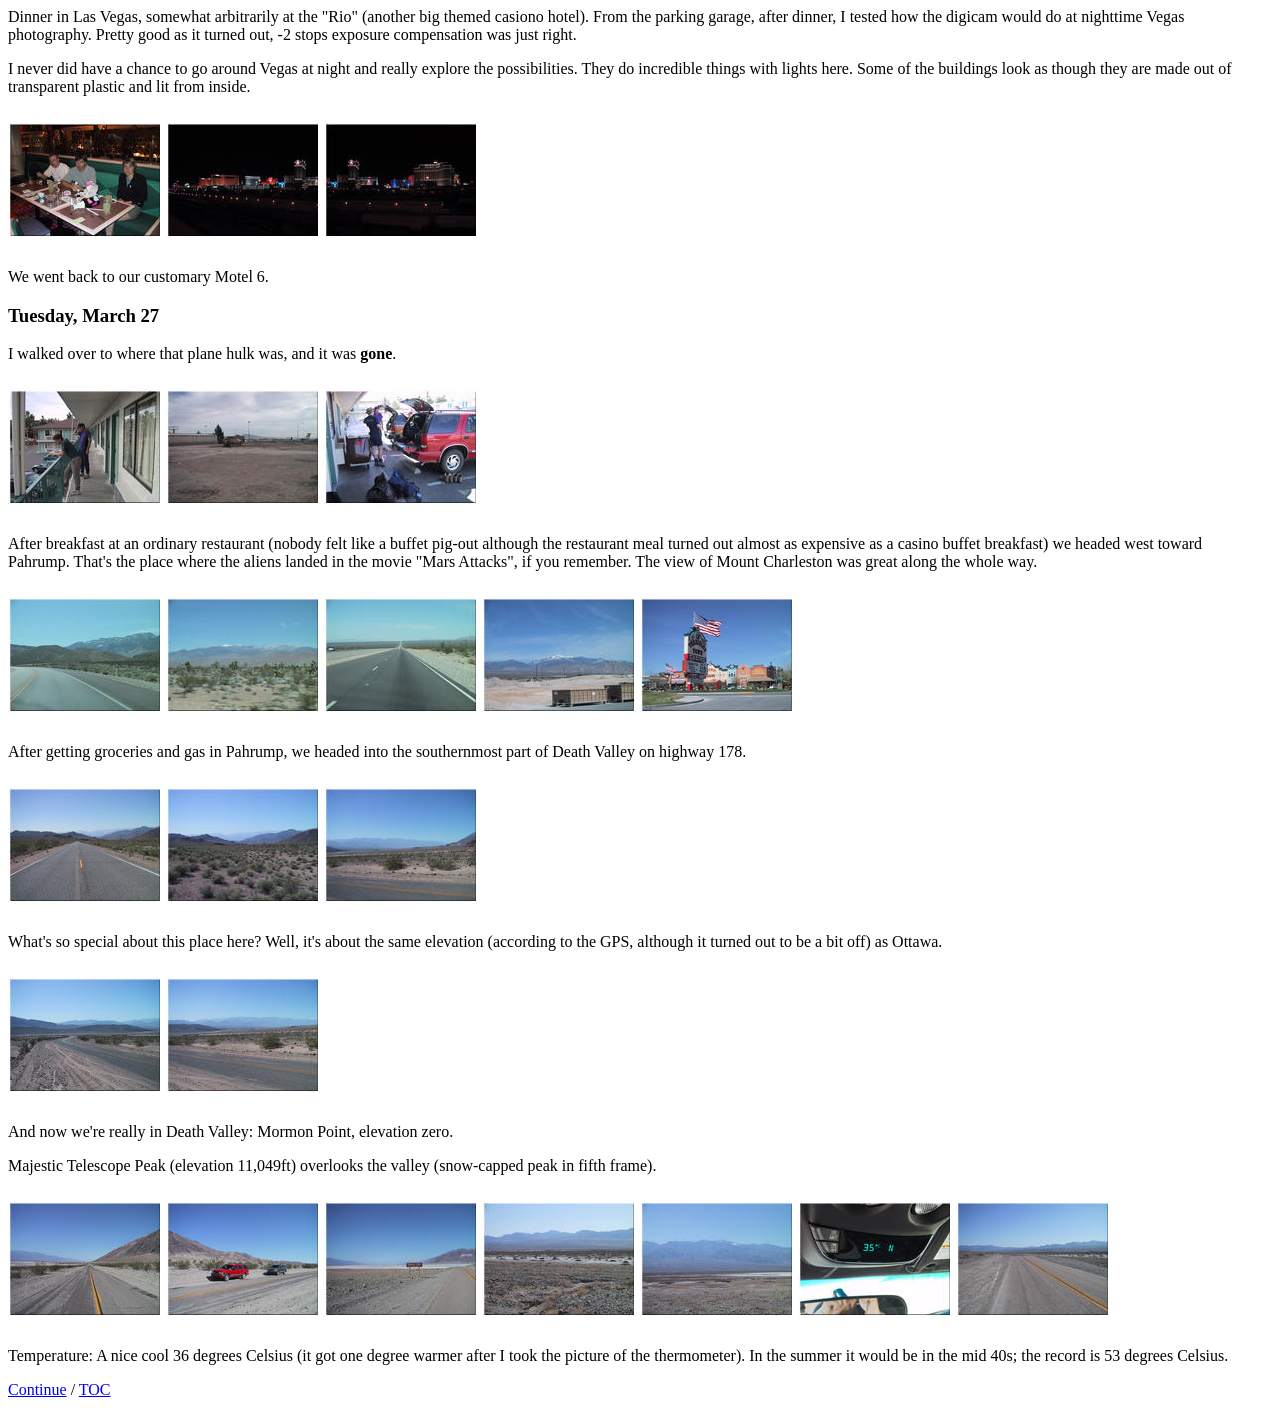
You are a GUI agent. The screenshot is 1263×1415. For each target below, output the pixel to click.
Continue (37, 1389)
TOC (95, 1389)
